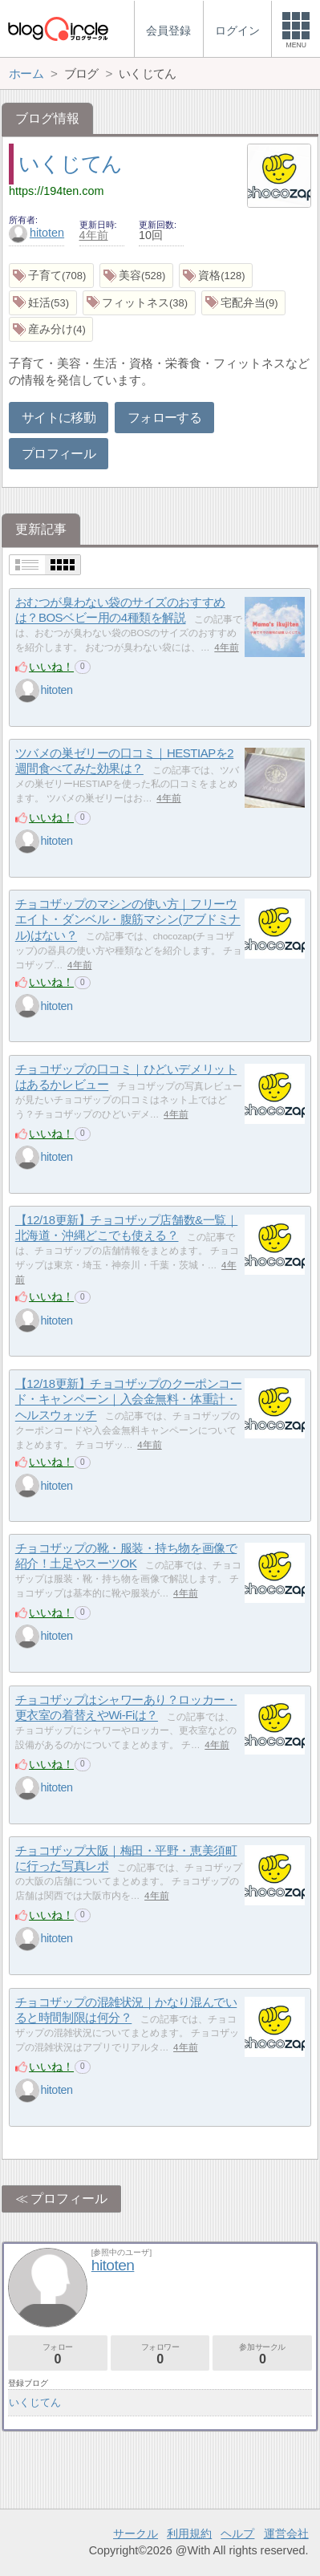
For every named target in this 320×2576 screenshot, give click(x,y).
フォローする (164, 417)
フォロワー (160, 2354)
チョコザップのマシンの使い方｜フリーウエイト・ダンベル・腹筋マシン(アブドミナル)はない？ (128, 919)
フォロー (57, 2354)
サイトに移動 (58, 417)
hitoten (36, 232)
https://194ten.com (56, 191)
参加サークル (262, 2354)
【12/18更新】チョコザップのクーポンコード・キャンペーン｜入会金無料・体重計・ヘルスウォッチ (128, 1399)
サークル (135, 2533)
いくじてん (70, 163)
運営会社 (286, 2533)
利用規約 (189, 2533)
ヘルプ (237, 2533)
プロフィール (58, 453)
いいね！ (51, 666)
